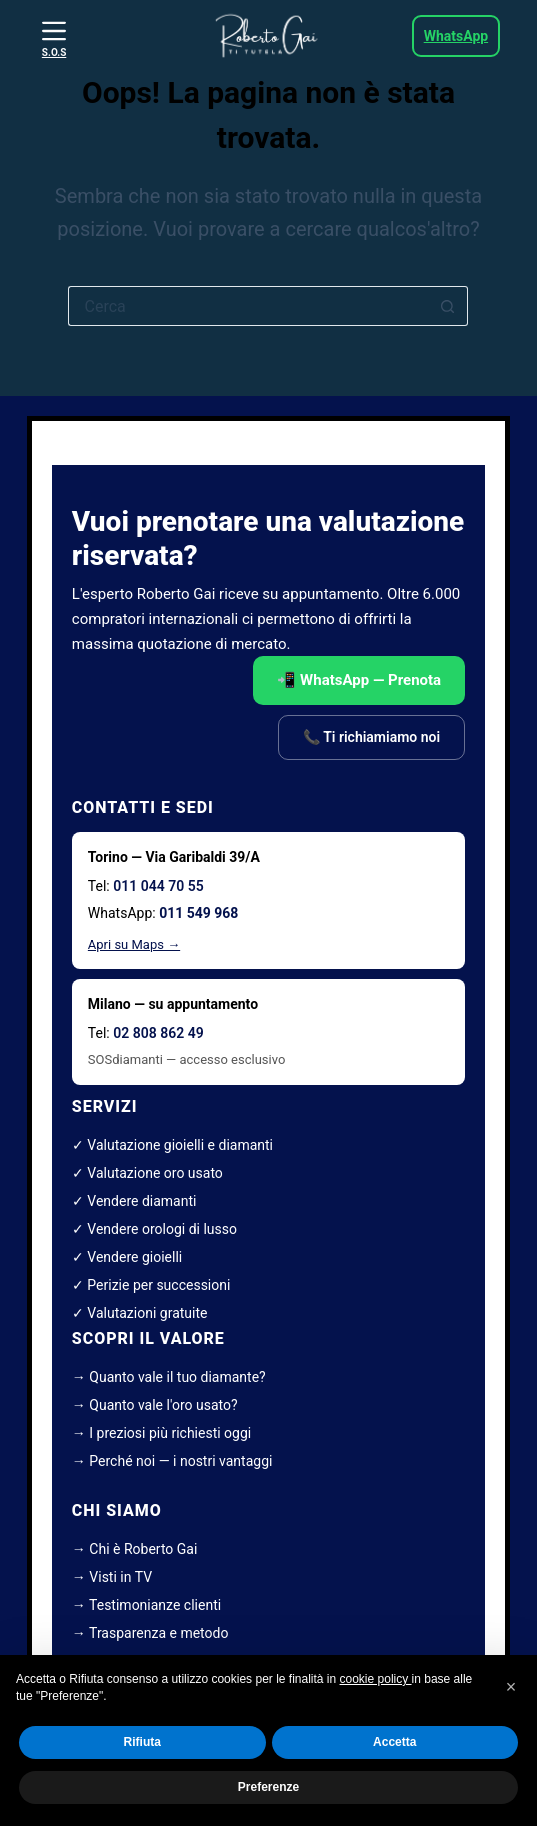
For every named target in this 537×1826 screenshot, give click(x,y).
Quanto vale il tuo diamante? (177, 1377)
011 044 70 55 (158, 886)
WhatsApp (456, 36)
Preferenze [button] (268, 1787)
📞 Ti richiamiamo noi (371, 737)
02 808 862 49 (158, 1033)
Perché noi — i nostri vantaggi (180, 1461)
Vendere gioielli (134, 1257)
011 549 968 (198, 913)
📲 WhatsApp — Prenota (359, 680)
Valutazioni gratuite (147, 1313)
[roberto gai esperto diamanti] (268, 36)
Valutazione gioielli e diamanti (180, 1145)
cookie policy (376, 1679)
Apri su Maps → (134, 944)
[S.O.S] (54, 38)
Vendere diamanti (141, 1201)
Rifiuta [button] (142, 1743)
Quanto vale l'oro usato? (163, 1405)
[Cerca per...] (248, 306)
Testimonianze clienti (155, 1605)
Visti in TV (120, 1577)
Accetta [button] (394, 1743)
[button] (511, 1687)
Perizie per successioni (158, 1285)
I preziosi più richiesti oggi (170, 1433)
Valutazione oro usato (155, 1173)
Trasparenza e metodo (158, 1633)
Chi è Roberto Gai (143, 1549)
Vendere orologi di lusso (162, 1229)
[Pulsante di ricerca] (448, 306)
